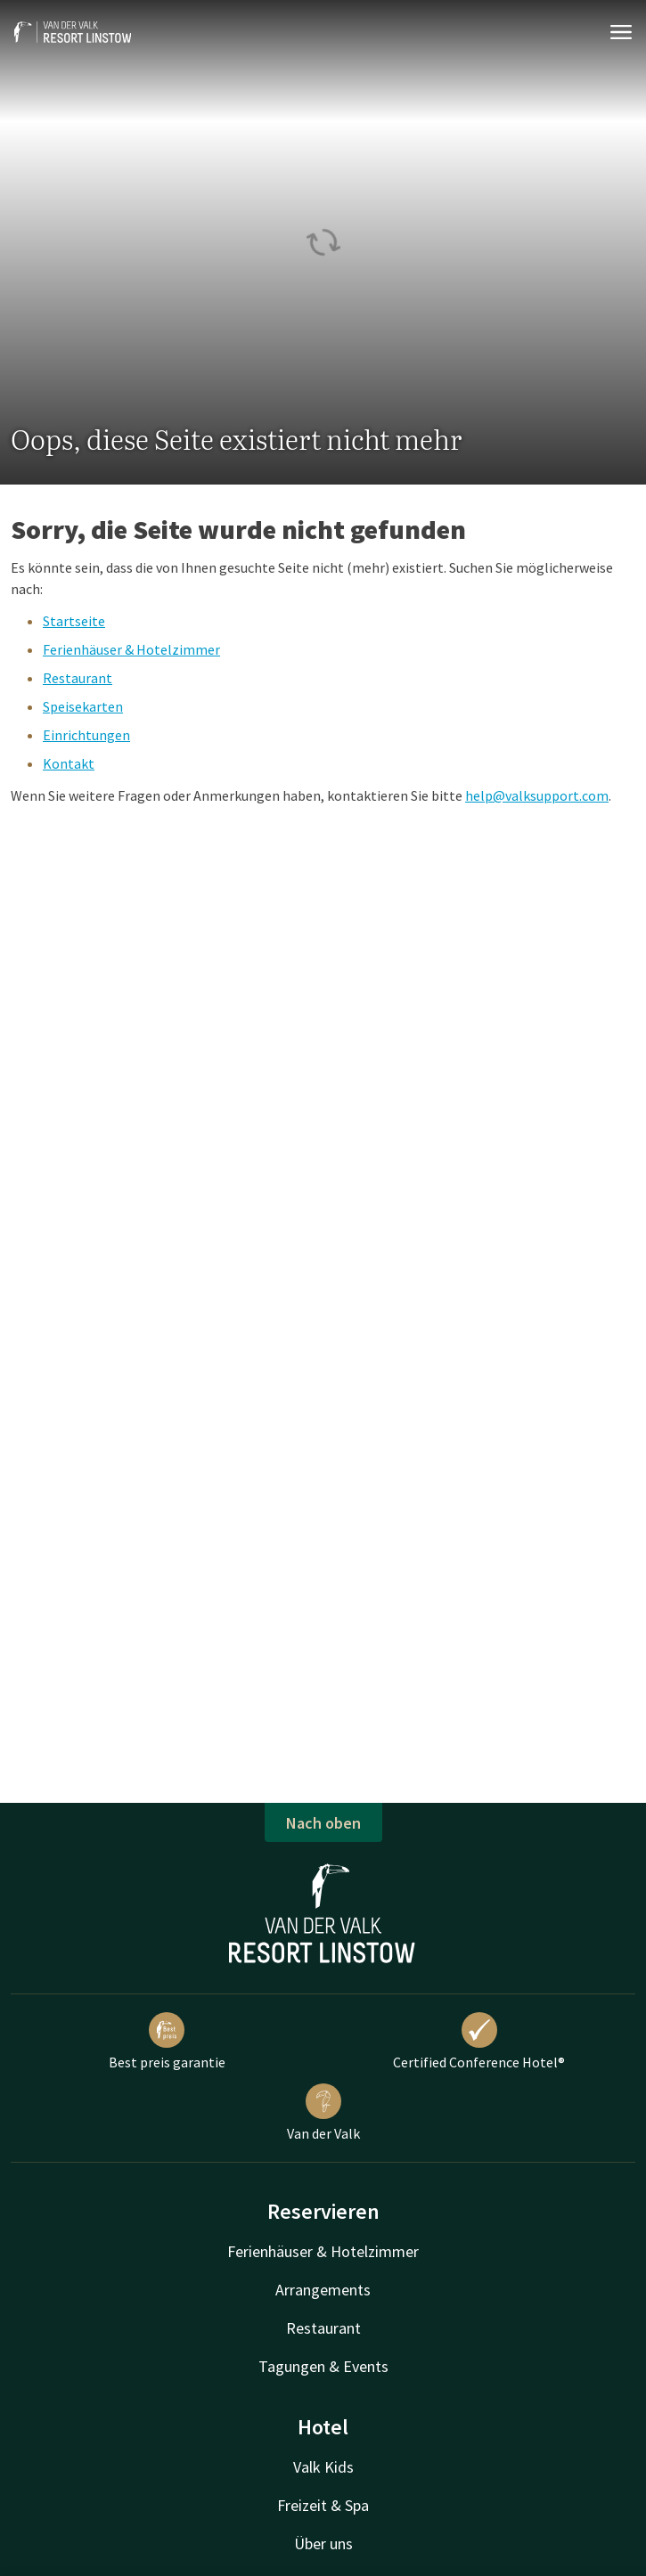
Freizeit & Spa (323, 2505)
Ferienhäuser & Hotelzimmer (131, 649)
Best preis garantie (167, 2041)
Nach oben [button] (323, 1823)
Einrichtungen (86, 735)
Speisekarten (83, 706)
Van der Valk (323, 2112)
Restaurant (77, 678)
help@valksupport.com (537, 795)
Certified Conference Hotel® (479, 2041)
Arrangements (323, 2289)
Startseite (74, 621)
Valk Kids (323, 2467)
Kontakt (68, 763)
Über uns (323, 2543)
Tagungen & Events (323, 2366)
